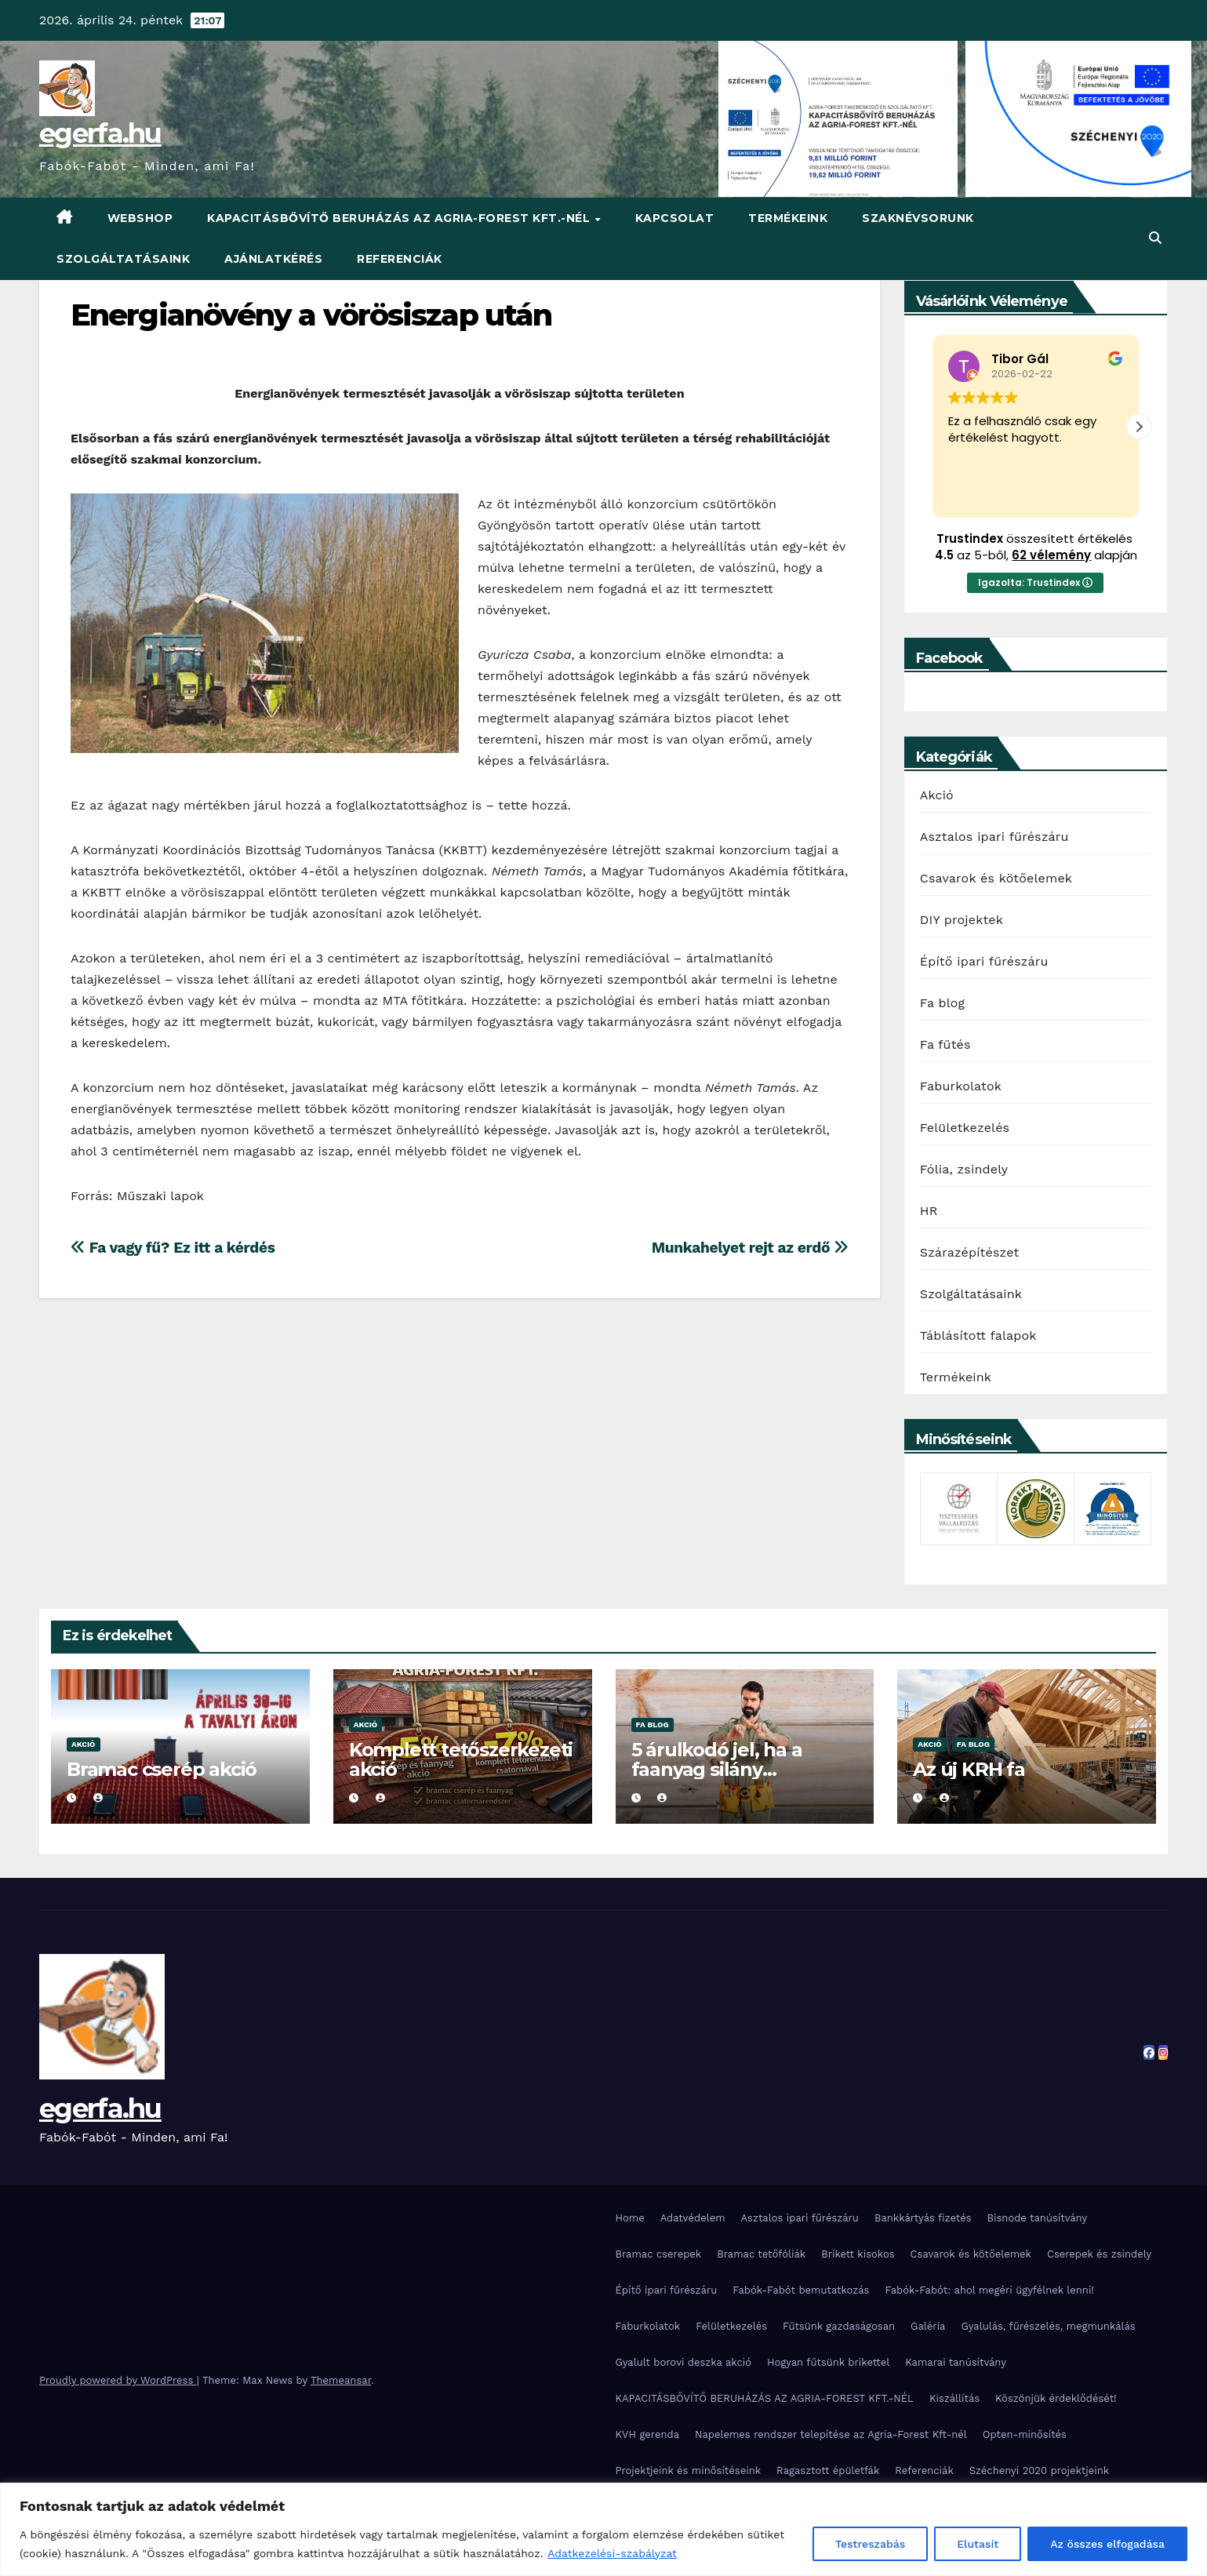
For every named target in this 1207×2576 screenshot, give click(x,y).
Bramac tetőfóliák (761, 2254)
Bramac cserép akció (161, 1769)
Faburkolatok (961, 1086)
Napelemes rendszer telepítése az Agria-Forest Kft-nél (831, 2434)
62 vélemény (1051, 555)
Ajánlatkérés (273, 259)
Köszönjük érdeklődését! (1056, 2398)
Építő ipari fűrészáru (984, 961)
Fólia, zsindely (964, 1169)
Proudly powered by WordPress (118, 2380)
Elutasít (977, 2544)
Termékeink (787, 218)
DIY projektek (961, 919)
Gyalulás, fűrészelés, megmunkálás (1048, 2326)
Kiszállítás (954, 2398)
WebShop (140, 218)
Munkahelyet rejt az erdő (750, 1248)
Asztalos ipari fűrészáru (994, 836)
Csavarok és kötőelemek (996, 878)
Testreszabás (870, 2544)
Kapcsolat (674, 218)
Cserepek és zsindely (1099, 2254)
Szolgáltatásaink (123, 259)
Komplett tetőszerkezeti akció (461, 1759)
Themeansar (341, 2380)
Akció (937, 795)
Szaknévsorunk (918, 218)
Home (630, 2218)
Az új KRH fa (969, 1769)
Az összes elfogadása (1107, 2544)
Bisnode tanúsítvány (1037, 2218)
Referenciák (399, 259)
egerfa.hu (100, 133)
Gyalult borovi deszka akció (684, 2362)
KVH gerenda (648, 2434)
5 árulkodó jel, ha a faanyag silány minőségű (716, 1769)
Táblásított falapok (978, 1335)
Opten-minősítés (1025, 2434)
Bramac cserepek (659, 2254)
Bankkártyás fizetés (923, 2218)
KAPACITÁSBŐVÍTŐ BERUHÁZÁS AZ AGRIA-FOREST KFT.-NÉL (400, 218)
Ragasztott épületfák (827, 2470)
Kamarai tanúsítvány (955, 2362)
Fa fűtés (945, 1044)
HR (929, 1210)
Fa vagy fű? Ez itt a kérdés (173, 1248)
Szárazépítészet (970, 1252)
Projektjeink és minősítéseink (689, 2470)
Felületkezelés (965, 1127)
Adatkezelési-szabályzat (612, 2553)
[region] (603, 2529)
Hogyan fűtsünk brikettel (828, 2362)
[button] (1155, 238)
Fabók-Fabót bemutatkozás (801, 2290)
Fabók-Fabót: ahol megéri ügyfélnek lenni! (989, 2290)
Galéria (928, 2326)
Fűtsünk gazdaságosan (839, 2326)
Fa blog (942, 1002)
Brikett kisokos (857, 2254)
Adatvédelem (692, 2218)
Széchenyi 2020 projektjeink (1039, 2470)
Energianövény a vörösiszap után (311, 315)
